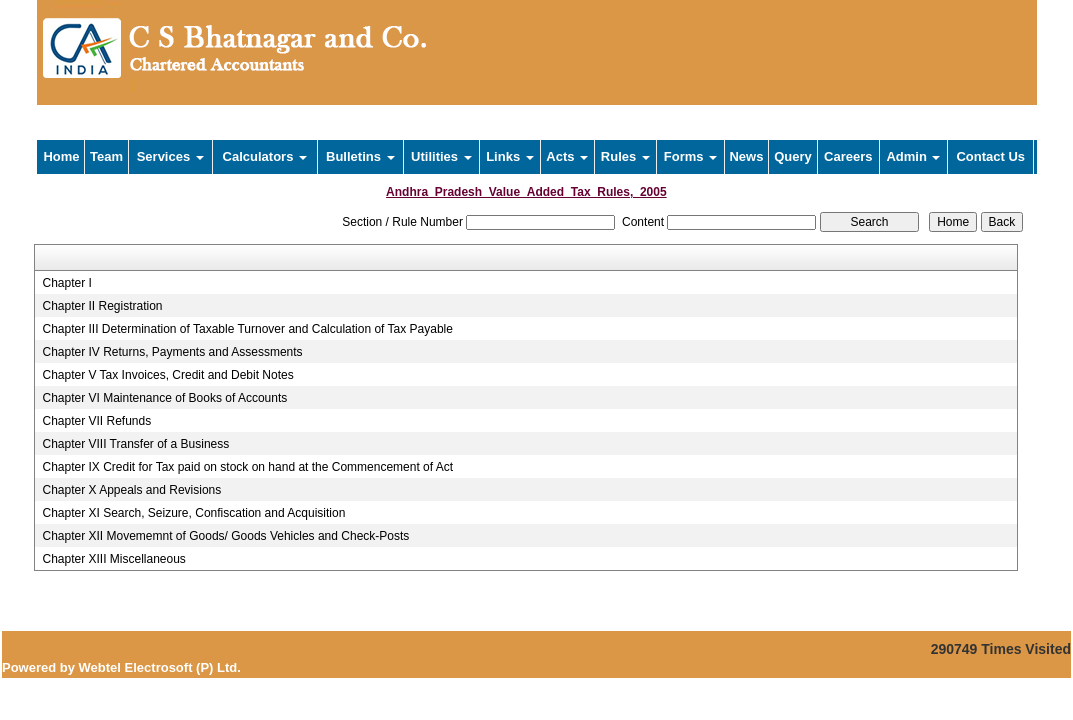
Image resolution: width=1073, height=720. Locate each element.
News (746, 156)
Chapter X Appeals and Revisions (131, 490)
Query (793, 156)
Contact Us (990, 156)
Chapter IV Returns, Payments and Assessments (172, 352)
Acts (567, 156)
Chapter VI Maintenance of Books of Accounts (164, 398)
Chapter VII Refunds (96, 421)
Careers (848, 156)
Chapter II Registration (102, 306)
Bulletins (360, 156)
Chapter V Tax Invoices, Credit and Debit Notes (167, 375)
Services (170, 156)
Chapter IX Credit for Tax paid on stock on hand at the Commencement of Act (247, 467)
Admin (913, 156)
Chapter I (66, 283)
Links (510, 156)
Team (106, 156)
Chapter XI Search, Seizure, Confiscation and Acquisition (193, 513)
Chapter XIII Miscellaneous (113, 559)
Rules (625, 156)
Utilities (441, 156)
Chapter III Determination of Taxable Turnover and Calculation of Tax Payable (247, 329)
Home (61, 156)
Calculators (265, 156)
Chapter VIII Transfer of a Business (135, 444)
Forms (690, 156)
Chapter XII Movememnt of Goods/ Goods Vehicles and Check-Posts (225, 536)
